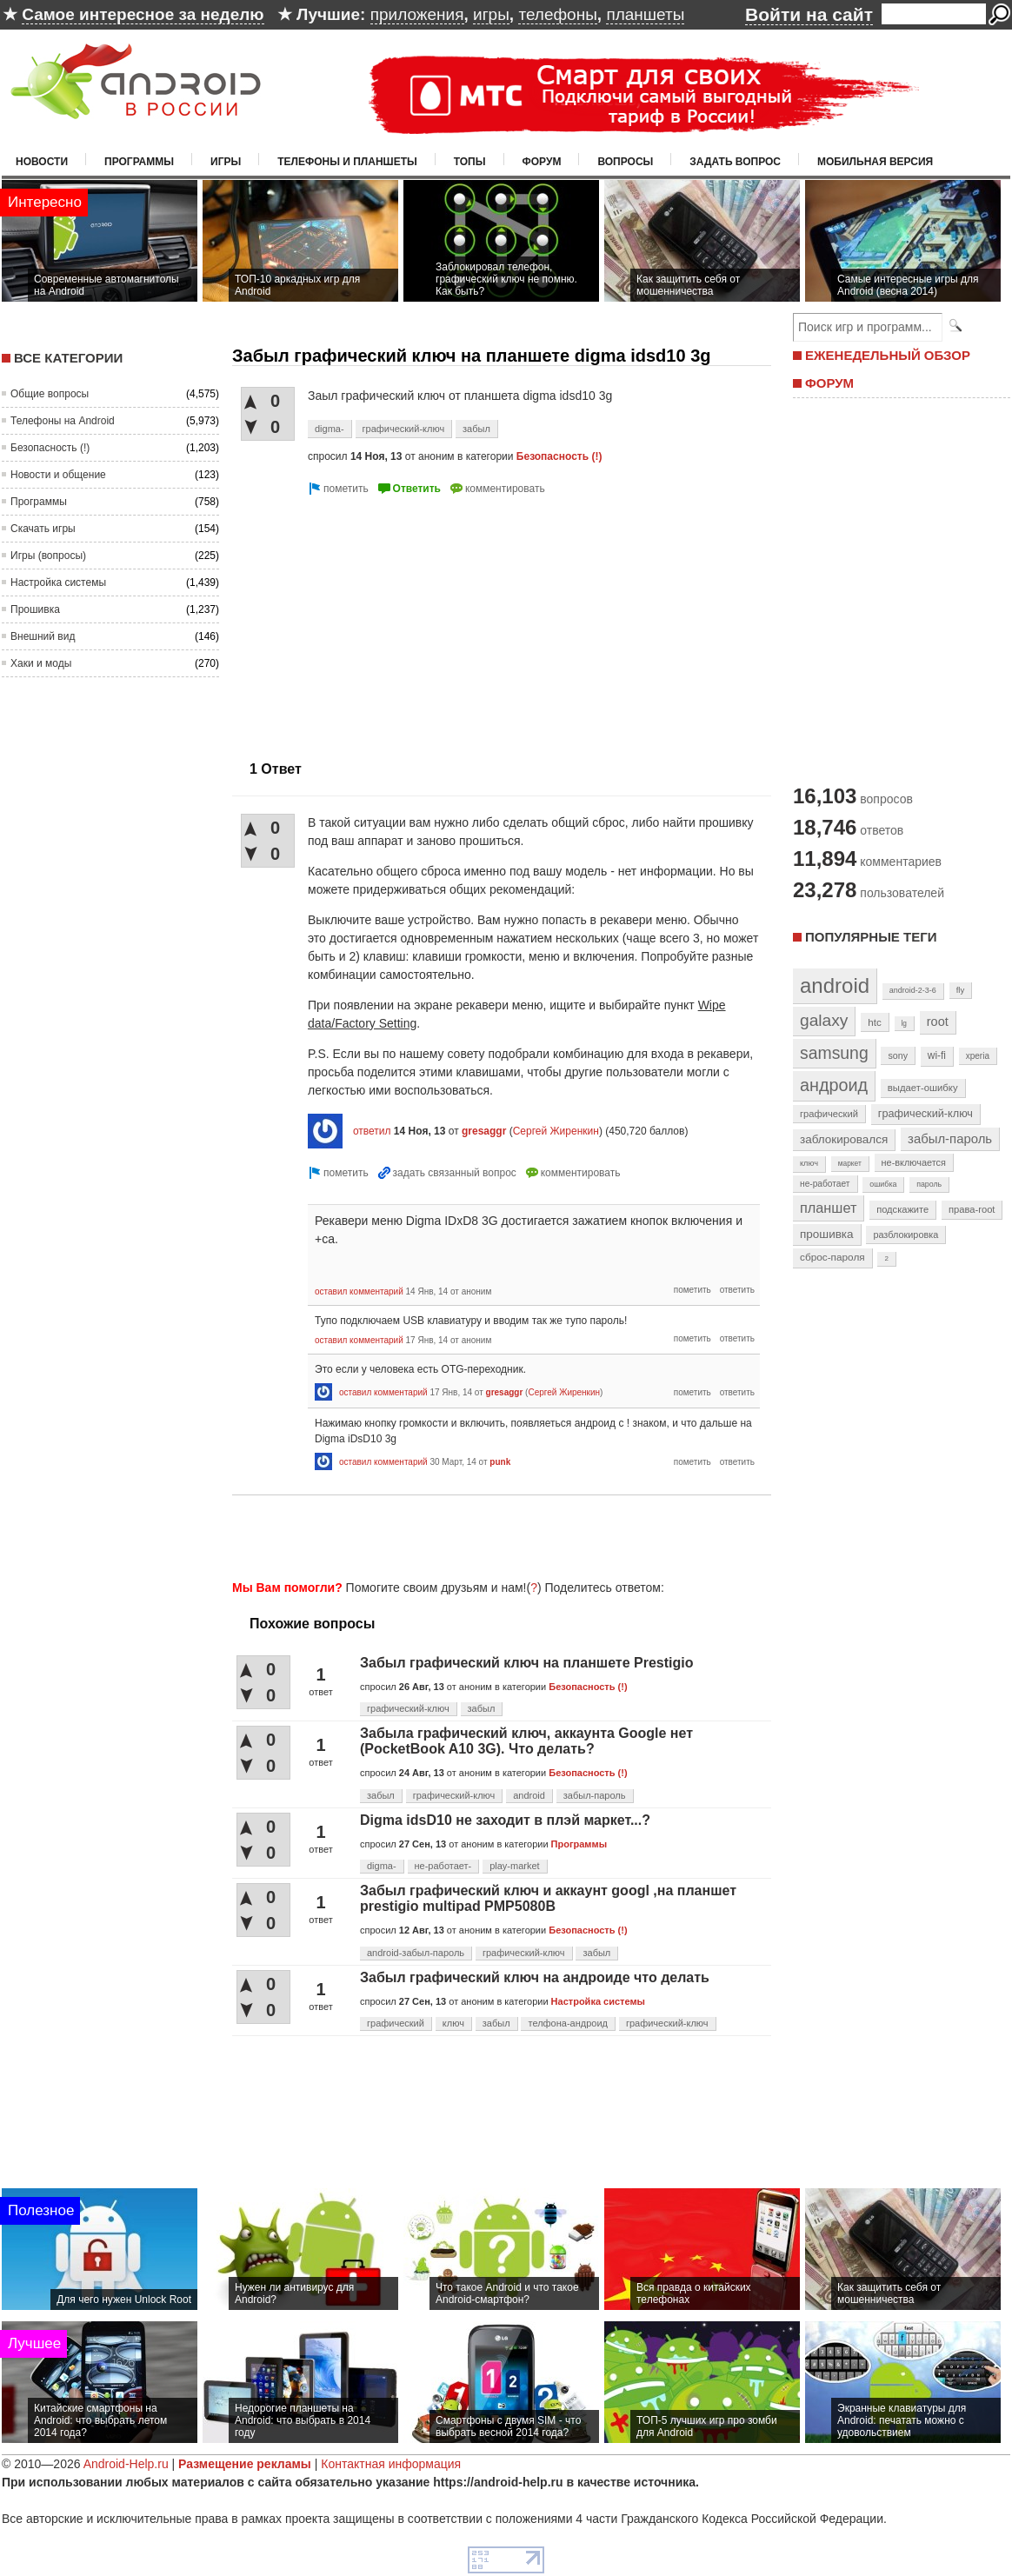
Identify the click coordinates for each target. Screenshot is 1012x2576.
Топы (470, 162)
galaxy (824, 1020)
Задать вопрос (735, 162)
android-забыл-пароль (415, 1952)
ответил (372, 1131)
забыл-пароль (594, 1795)
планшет (828, 1207)
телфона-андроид (568, 2023)
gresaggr (484, 1131)
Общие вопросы (49, 394)
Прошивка (35, 609)
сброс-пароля (832, 1257)
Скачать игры (43, 529)
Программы (139, 162)
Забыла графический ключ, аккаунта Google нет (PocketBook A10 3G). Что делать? (526, 1741)
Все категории (68, 357)
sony (898, 1055)
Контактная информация (391, 2464)
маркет (850, 1163)
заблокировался (844, 1139)
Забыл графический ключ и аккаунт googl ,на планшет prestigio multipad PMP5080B (548, 1898)
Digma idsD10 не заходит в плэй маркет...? (505, 1820)
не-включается (914, 1162)
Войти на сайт (809, 14)
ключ (453, 2023)
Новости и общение (58, 475)
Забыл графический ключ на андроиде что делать (534, 1977)
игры (491, 14)
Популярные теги (870, 936)
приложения (417, 14)
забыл (476, 428)
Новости (42, 162)
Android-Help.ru (126, 2464)
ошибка (882, 1184)
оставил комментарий (359, 1291)
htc (874, 1022)
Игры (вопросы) (48, 555)
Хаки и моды (40, 663)
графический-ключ (404, 428)
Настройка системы (58, 582)
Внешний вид (42, 636)
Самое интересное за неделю (142, 14)
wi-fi (937, 1055)
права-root (972, 1209)
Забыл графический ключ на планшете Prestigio (526, 1662)
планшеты (645, 14)
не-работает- (443, 1865)
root (938, 1021)
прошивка (827, 1234)
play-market (514, 1865)
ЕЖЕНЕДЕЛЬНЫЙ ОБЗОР (887, 355)
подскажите (902, 1209)
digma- (329, 428)
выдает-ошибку (923, 1087)
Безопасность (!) (50, 448)
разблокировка (905, 1234)
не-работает (825, 1183)
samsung (834, 1052)
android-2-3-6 (912, 990)
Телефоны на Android (62, 421)
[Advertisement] (378, 620)
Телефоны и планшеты (347, 162)
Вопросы (625, 162)
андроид (834, 1085)
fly (960, 990)
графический (395, 2023)
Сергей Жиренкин (556, 1131)
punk (499, 1462)
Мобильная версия (875, 162)
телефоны (557, 14)
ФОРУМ (829, 383)
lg (904, 1023)
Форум (542, 162)
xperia (977, 1056)
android (529, 1795)
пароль (929, 1184)
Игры (225, 162)
